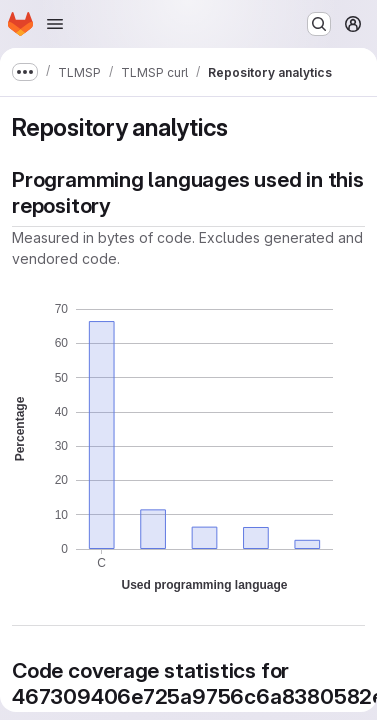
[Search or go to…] (319, 24)
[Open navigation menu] (55, 24)
